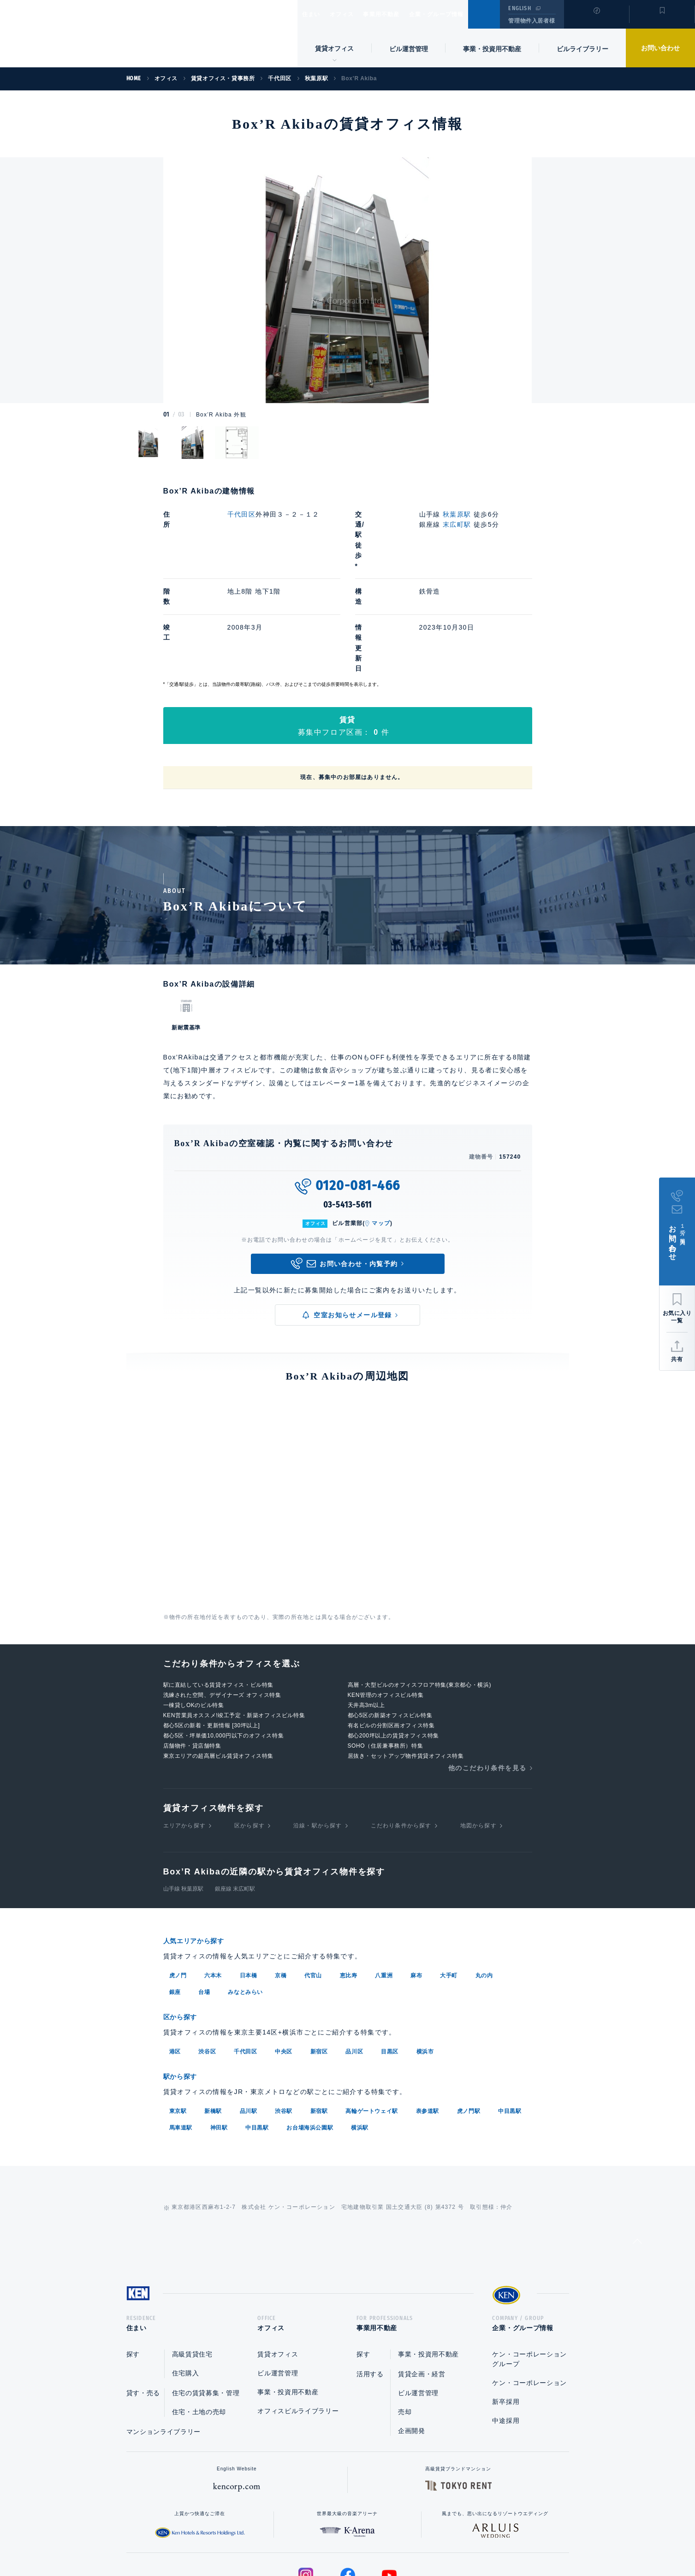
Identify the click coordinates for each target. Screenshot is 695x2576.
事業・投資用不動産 (492, 49)
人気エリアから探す (199, 1848)
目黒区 (389, 1957)
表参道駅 (427, 2015)
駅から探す (183, 1982)
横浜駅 (359, 2032)
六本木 (213, 1882)
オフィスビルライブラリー (298, 2318)
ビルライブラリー (582, 49)
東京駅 (178, 2015)
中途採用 (505, 2328)
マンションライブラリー (163, 2339)
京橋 (280, 1882)
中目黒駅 (509, 2015)
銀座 (175, 1898)
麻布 (416, 1882)
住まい (315, 14)
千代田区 (241, 514)
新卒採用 (505, 2309)
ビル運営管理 (408, 49)
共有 (677, 1359)
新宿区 (319, 1957)
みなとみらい (245, 1898)
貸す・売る (143, 2300)
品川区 (354, 1957)
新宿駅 (319, 2015)
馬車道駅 (180, 2032)
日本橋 (248, 1882)
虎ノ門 (178, 1882)
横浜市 (425, 1957)
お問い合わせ (660, 48)
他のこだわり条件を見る (487, 1674)
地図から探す (478, 1733)
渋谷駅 (283, 2015)
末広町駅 (457, 524)
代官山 (313, 1882)
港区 (175, 1957)
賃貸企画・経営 (422, 2281)
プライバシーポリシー (332, 2539)
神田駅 (219, 2032)
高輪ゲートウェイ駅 (371, 2015)
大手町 (448, 1882)
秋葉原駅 (457, 514)
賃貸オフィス (277, 2261)
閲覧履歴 (595, 20)
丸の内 (484, 1882)
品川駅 (248, 2015)
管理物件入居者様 (531, 21)
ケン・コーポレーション (529, 2290)
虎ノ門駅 (468, 2015)
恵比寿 (348, 1882)
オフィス (353, 14)
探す (133, 2261)
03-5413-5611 (347, 1112)
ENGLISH (519, 8)
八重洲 (383, 1882)
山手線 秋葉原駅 (183, 1796)
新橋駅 (213, 2015)
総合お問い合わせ (254, 2539)
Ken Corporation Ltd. (89, 34)
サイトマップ (447, 2539)
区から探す (249, 1733)
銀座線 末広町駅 (235, 1796)
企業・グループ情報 (464, 14)
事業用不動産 (401, 14)
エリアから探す (184, 1733)
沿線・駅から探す (317, 1733)
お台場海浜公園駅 (309, 2032)
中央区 (283, 1957)
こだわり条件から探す (401, 1733)
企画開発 (411, 2338)
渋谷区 (207, 1957)
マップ (381, 1130)
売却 (404, 2319)
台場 (204, 1898)
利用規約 (397, 2539)
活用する (370, 2281)
